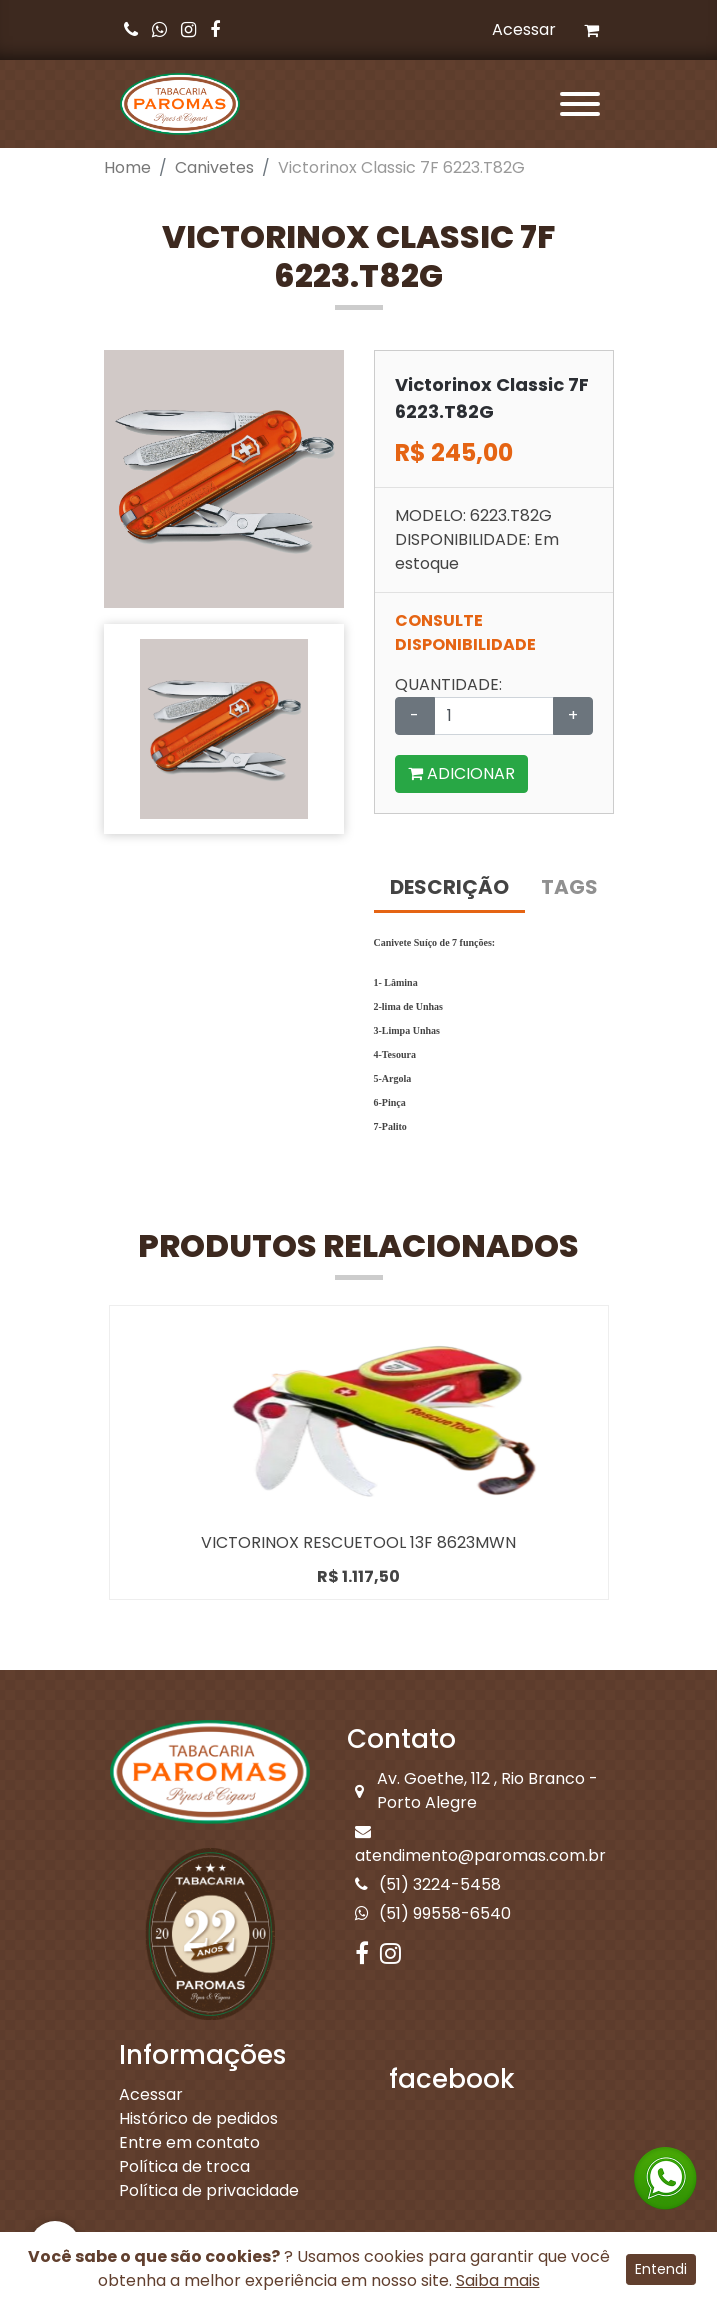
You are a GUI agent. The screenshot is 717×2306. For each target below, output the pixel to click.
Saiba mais (498, 2280)
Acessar (524, 29)
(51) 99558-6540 (433, 1913)
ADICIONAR (461, 773)
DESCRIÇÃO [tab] (449, 887)
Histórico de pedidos (198, 2118)
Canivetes (214, 167)
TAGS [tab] (569, 887)
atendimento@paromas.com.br (480, 1845)
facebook (452, 2079)
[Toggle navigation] (576, 104)
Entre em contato (189, 2142)
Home (127, 167)
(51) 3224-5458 (428, 1884)
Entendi (661, 2269)
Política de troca (184, 2166)
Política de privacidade (209, 2190)
